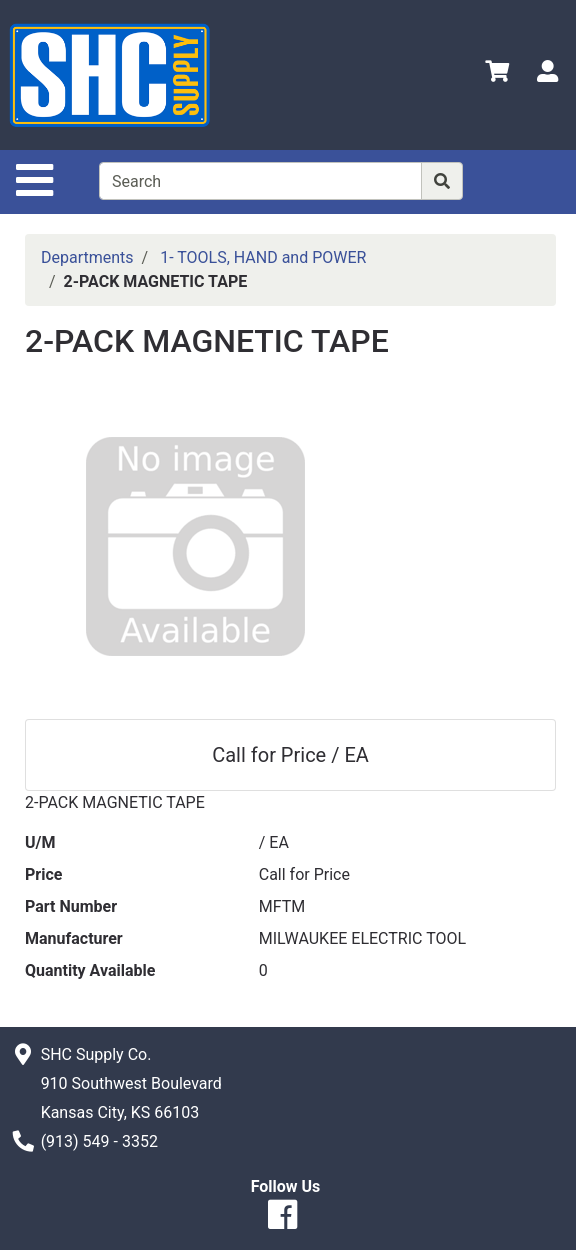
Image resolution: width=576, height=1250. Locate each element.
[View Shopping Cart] (497, 74)
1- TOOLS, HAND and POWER (263, 257)
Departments (87, 257)
